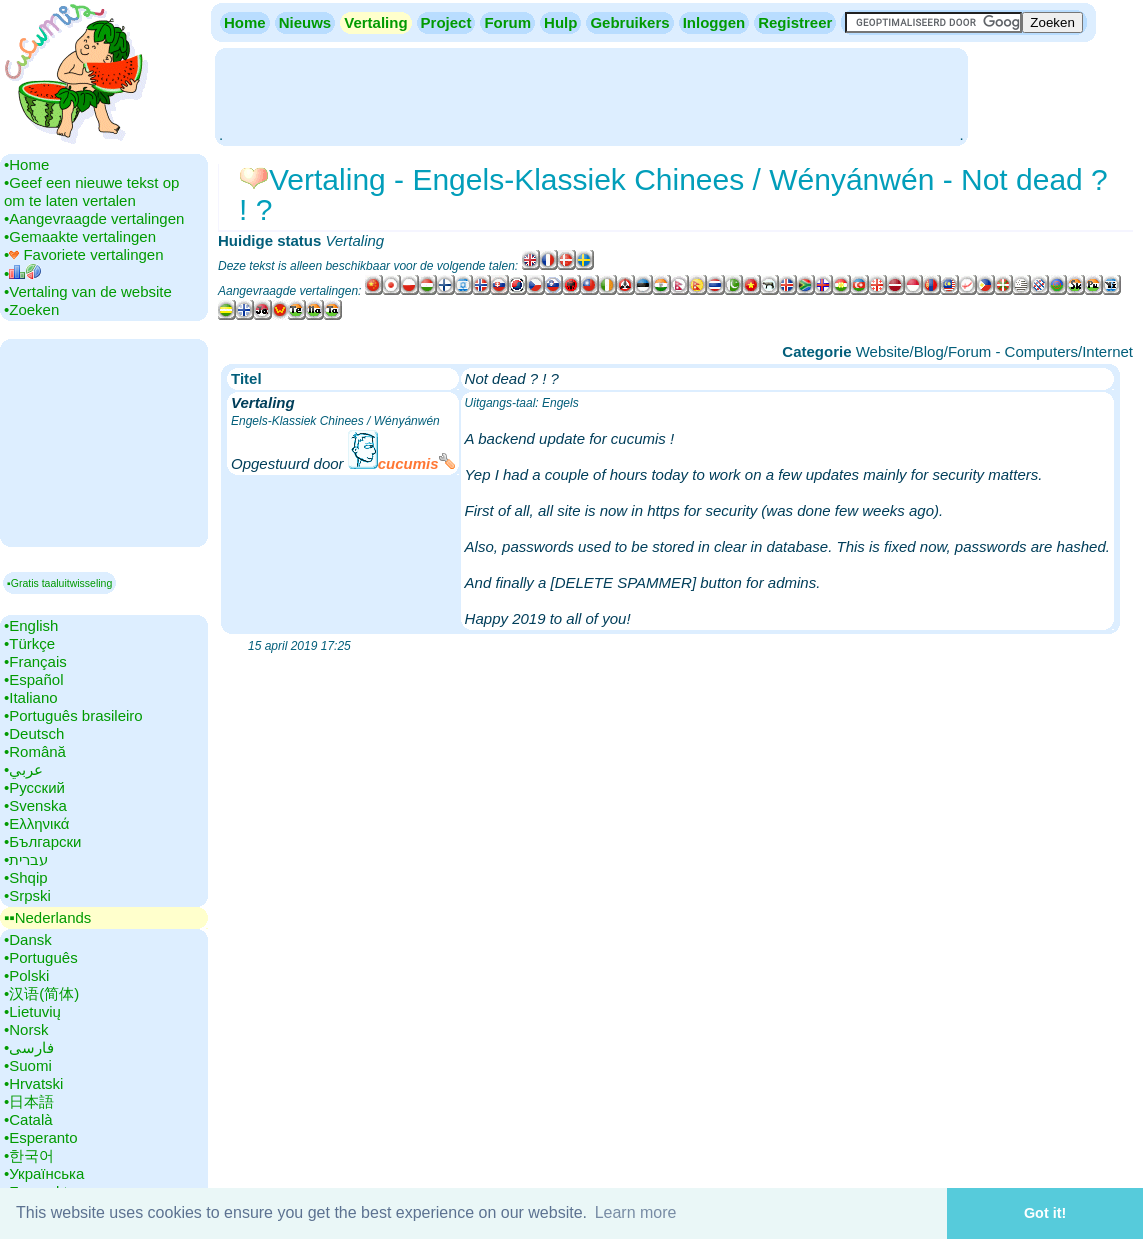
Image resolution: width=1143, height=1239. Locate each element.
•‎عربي (23, 769)
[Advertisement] (591, 95)
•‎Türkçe (29, 643)
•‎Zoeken (31, 309)
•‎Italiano (31, 697)
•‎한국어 (29, 1155)
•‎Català (28, 1119)
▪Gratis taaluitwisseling (59, 583)
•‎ (22, 273)
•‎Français (35, 661)
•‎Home (26, 164)
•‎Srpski (27, 895)
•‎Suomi (28, 1065)
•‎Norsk (26, 1029)
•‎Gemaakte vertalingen (80, 236)
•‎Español (33, 679)
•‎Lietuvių (32, 1011)
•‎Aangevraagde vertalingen (94, 218)
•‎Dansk (28, 939)
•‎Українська (44, 1173)
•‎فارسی (29, 1047)
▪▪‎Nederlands (47, 917)
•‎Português (41, 957)
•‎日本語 (29, 1101)
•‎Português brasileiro (73, 715)
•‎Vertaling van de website (88, 291)
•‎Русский (34, 787)
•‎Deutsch (34, 733)
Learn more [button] (636, 1212)
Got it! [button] (1045, 1213)
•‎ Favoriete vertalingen (84, 254)
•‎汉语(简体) (41, 993)
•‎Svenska (35, 805)
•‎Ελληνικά (36, 823)
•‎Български (43, 841)
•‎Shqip (26, 877)
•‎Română (35, 751)
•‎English (31, 625)
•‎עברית (26, 859)
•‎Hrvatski (33, 1083)
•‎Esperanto (41, 1137)
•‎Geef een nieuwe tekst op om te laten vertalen (91, 191)
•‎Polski (26, 975)
